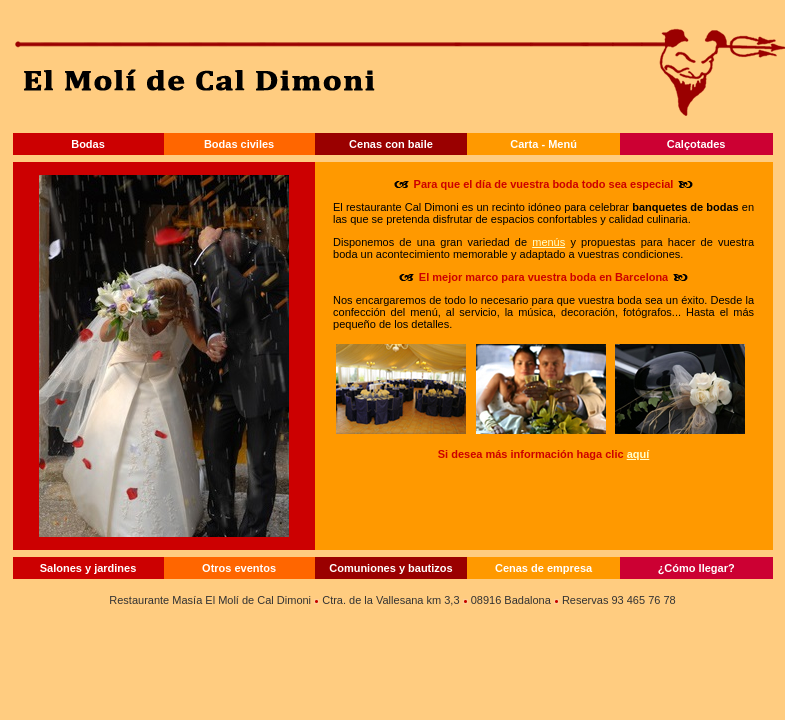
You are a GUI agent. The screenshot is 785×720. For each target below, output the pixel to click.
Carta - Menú (543, 144)
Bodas (88, 144)
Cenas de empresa (543, 568)
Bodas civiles (239, 144)
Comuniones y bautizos (390, 568)
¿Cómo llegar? (696, 568)
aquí (638, 454)
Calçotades (696, 144)
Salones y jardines (88, 568)
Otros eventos (239, 568)
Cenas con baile (391, 144)
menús (548, 242)
